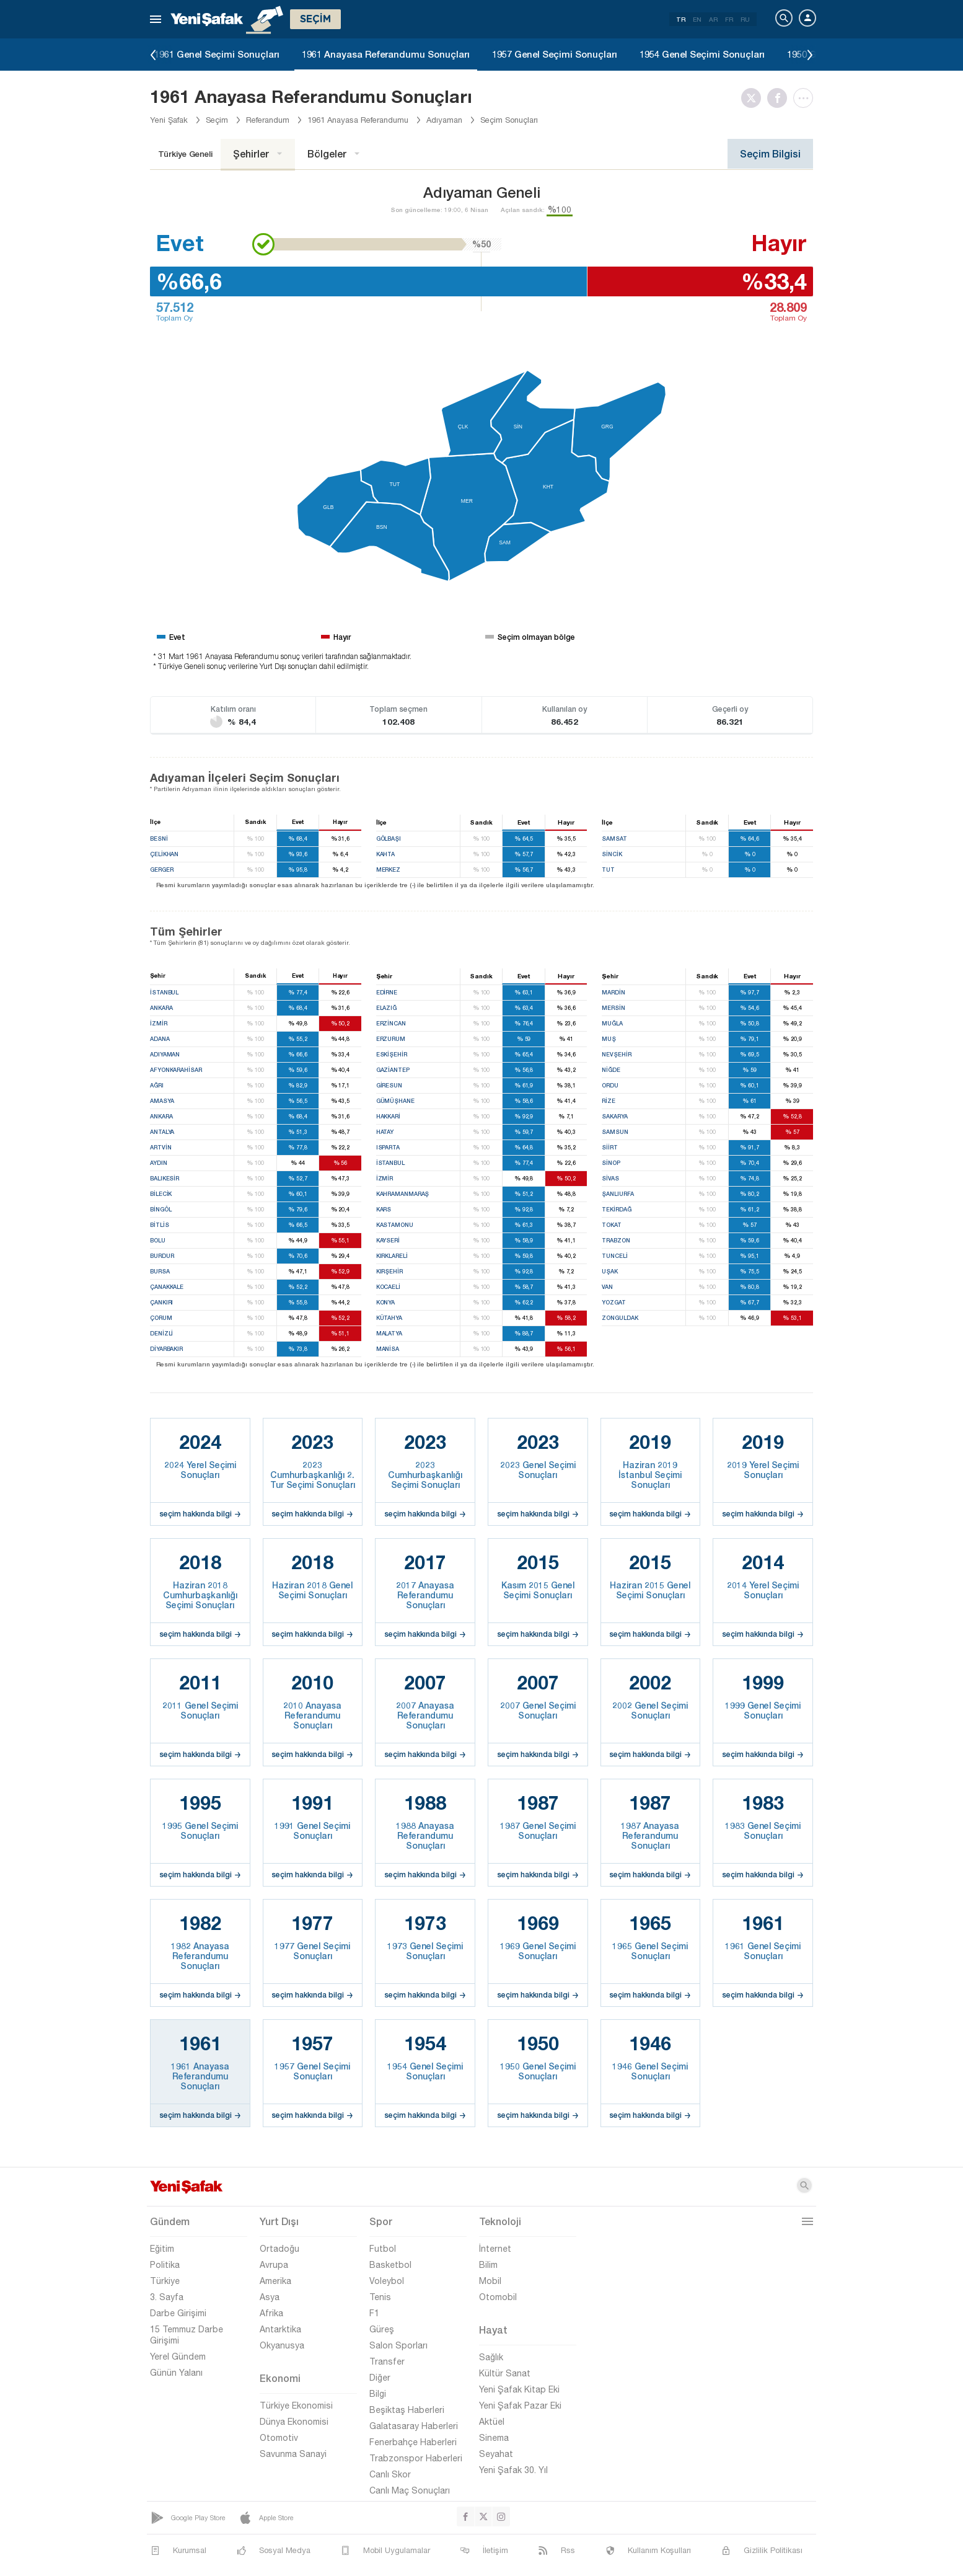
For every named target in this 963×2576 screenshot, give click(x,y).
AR (713, 19)
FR (729, 19)
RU (745, 19)
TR (680, 19)
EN (697, 19)
